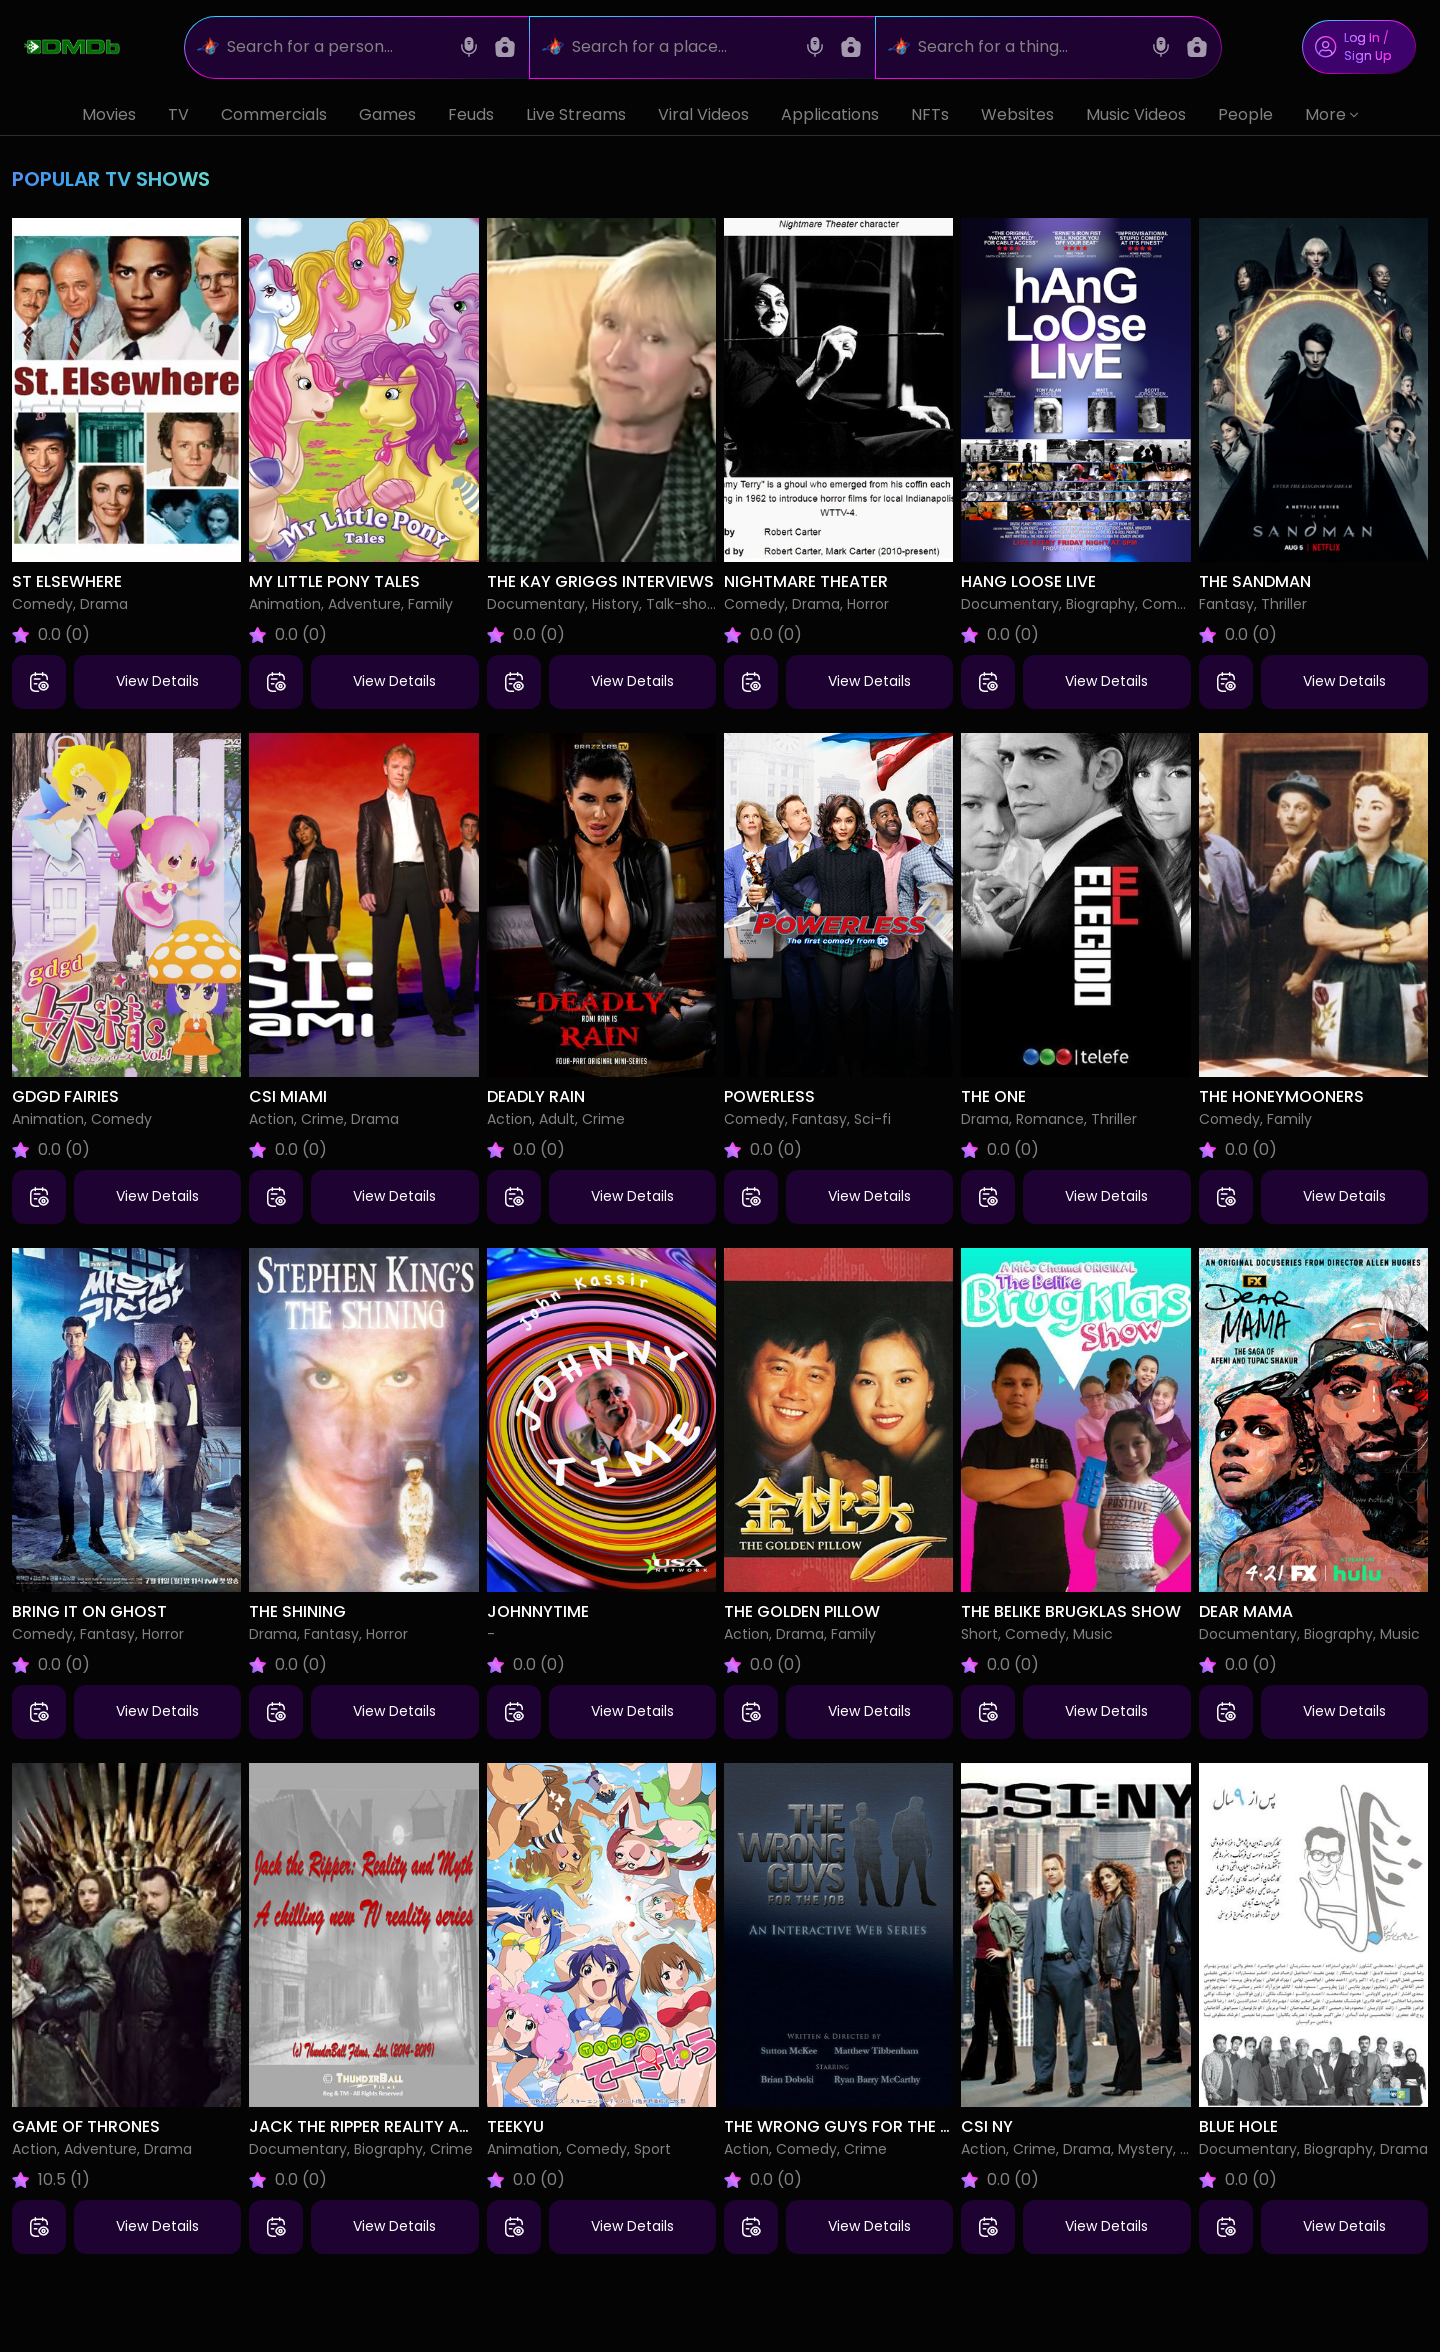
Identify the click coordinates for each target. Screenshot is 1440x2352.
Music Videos (1136, 114)
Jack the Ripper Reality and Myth (389, 2126)
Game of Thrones (86, 2126)
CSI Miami (288, 1096)
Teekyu (515, 2126)
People (1245, 114)
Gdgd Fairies (65, 1096)
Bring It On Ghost (89, 1611)
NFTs (930, 114)
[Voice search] (469, 47)
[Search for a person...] (336, 47)
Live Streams (576, 114)
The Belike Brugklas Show (1071, 1611)
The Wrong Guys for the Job (848, 2126)
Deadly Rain (536, 1096)
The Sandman (1255, 581)
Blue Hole (1238, 2126)
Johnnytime (538, 1611)
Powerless (769, 1096)
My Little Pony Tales (334, 581)
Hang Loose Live (1028, 581)
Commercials (274, 114)
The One (993, 1096)
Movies (109, 114)
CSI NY (987, 2126)
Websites (1017, 114)
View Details (157, 681)
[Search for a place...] (681, 47)
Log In (1362, 37)
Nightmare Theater (806, 581)
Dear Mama (1246, 1611)
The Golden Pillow (802, 1611)
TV (178, 114)
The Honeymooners (1281, 1096)
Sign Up (1367, 55)
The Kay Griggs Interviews (600, 581)
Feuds (471, 114)
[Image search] (505, 47)
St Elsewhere (67, 581)
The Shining (297, 1611)
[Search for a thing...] (1027, 47)
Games (387, 114)
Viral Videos (703, 114)
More (1331, 114)
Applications (830, 114)
